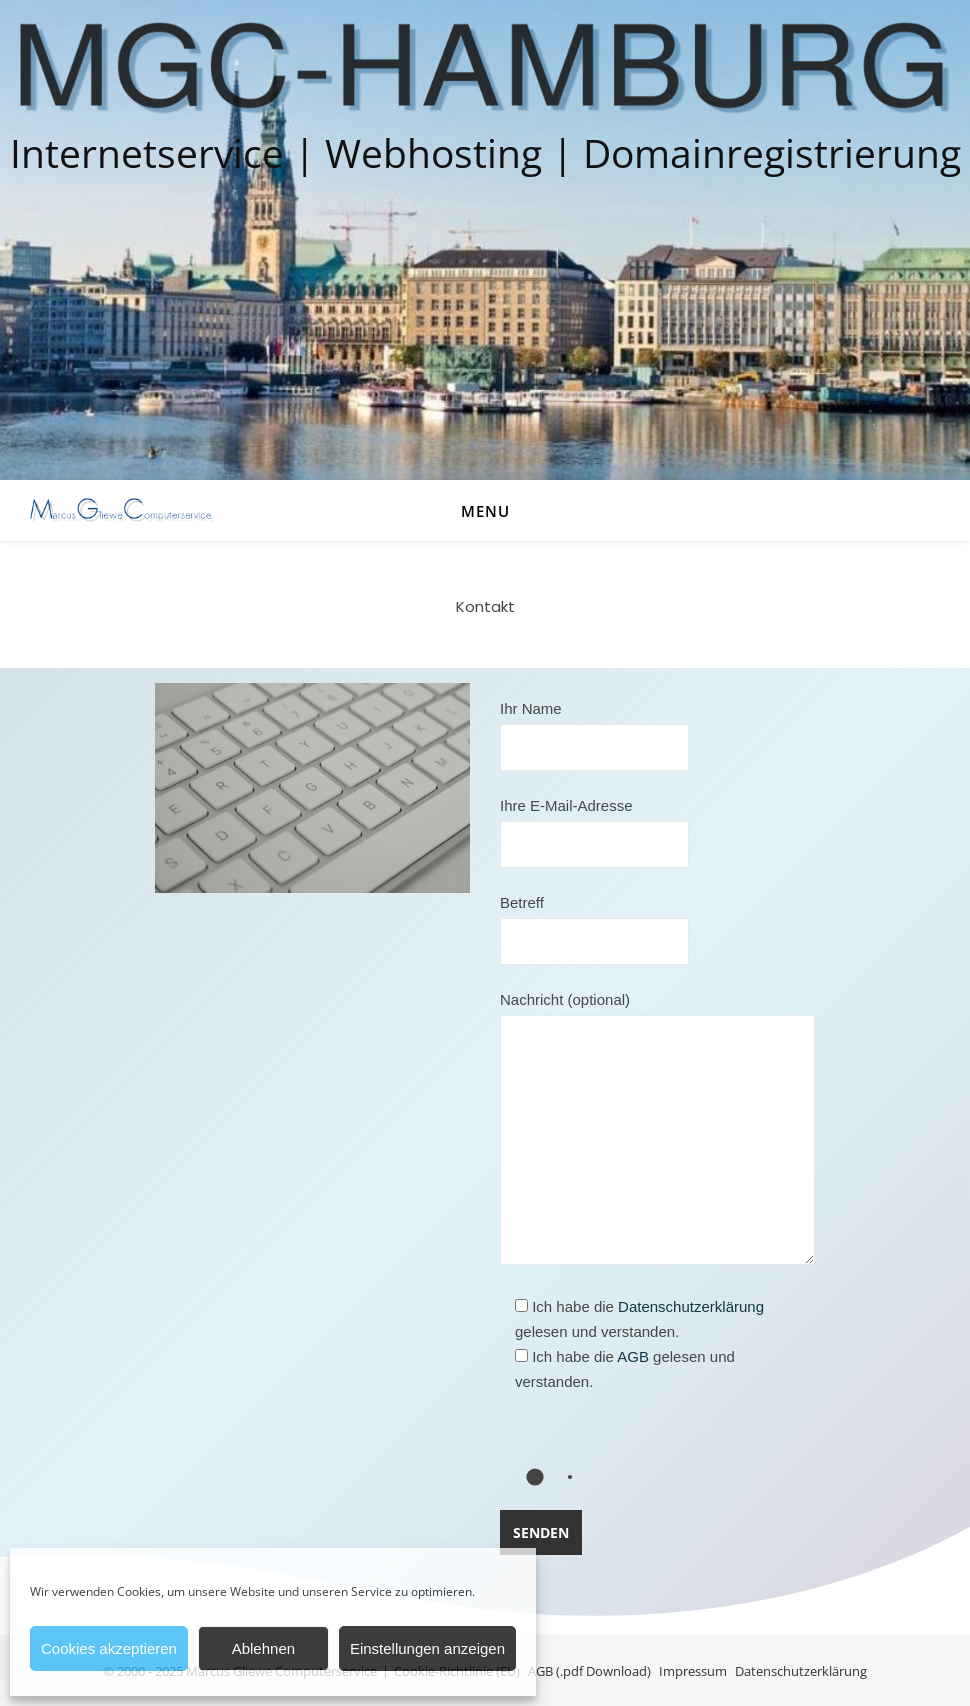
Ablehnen (263, 1648)
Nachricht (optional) (657, 1129)
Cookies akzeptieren (109, 1648)
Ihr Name (594, 728)
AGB (633, 1356)
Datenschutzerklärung (691, 1306)
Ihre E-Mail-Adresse (594, 825)
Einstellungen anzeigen (427, 1648)
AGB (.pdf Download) (589, 1671)
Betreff (594, 922)
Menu (485, 511)
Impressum (693, 1671)
